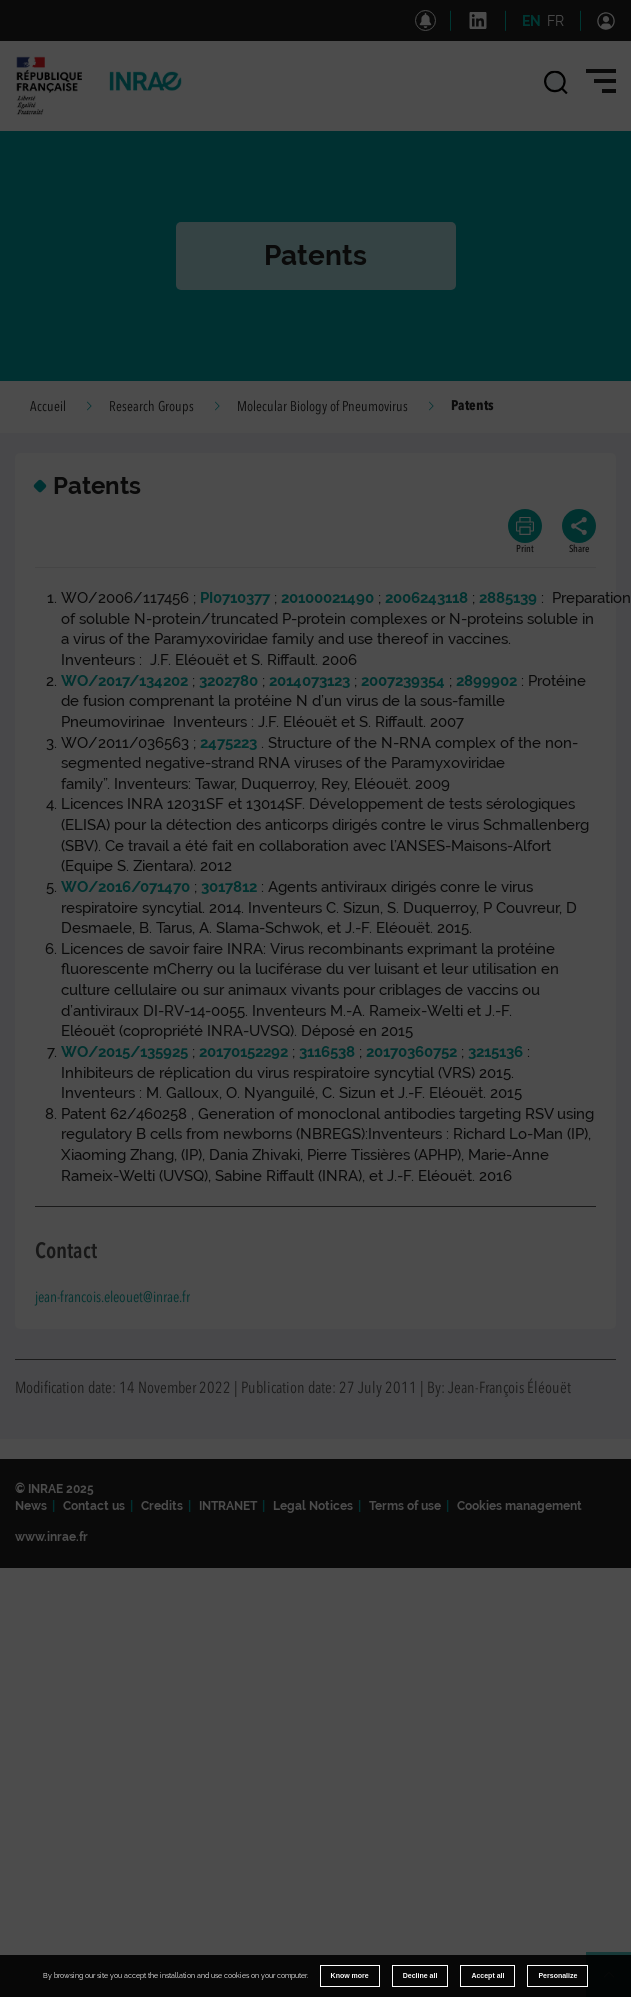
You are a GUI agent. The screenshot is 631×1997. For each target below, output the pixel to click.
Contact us (94, 1506)
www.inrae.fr (51, 1537)
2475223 (228, 743)
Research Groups (151, 407)
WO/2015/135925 (124, 1052)
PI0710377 (235, 598)
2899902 (486, 681)
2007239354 (403, 681)
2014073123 (309, 681)
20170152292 (243, 1052)
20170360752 (411, 1052)
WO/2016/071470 (125, 887)
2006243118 (426, 598)
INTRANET (228, 1506)
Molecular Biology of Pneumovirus (322, 407)
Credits (162, 1506)
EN (531, 21)
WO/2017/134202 (124, 681)
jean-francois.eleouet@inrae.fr (112, 1298)
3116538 (327, 1052)
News (31, 1506)
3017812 (229, 887)
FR (555, 21)
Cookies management (519, 1506)
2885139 (508, 598)
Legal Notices (313, 1506)
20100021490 (327, 598)
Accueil (48, 407)
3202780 (228, 681)
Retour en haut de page (617, 1983)
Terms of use (405, 1506)
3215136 (495, 1052)
